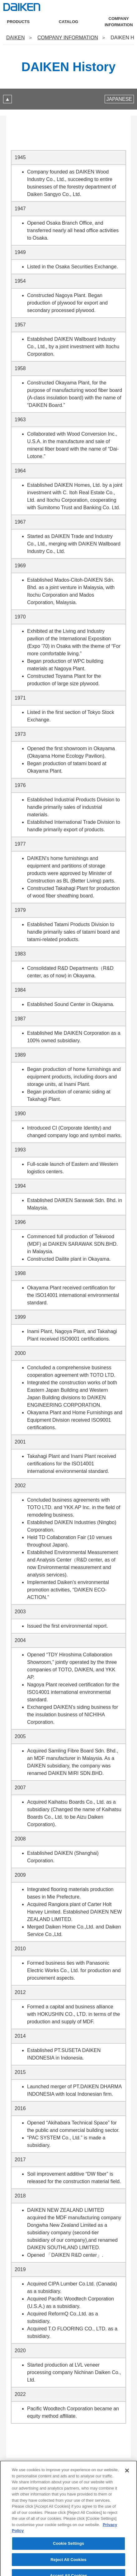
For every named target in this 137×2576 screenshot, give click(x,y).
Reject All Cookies (68, 2569)
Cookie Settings (68, 2553)
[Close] (127, 2480)
